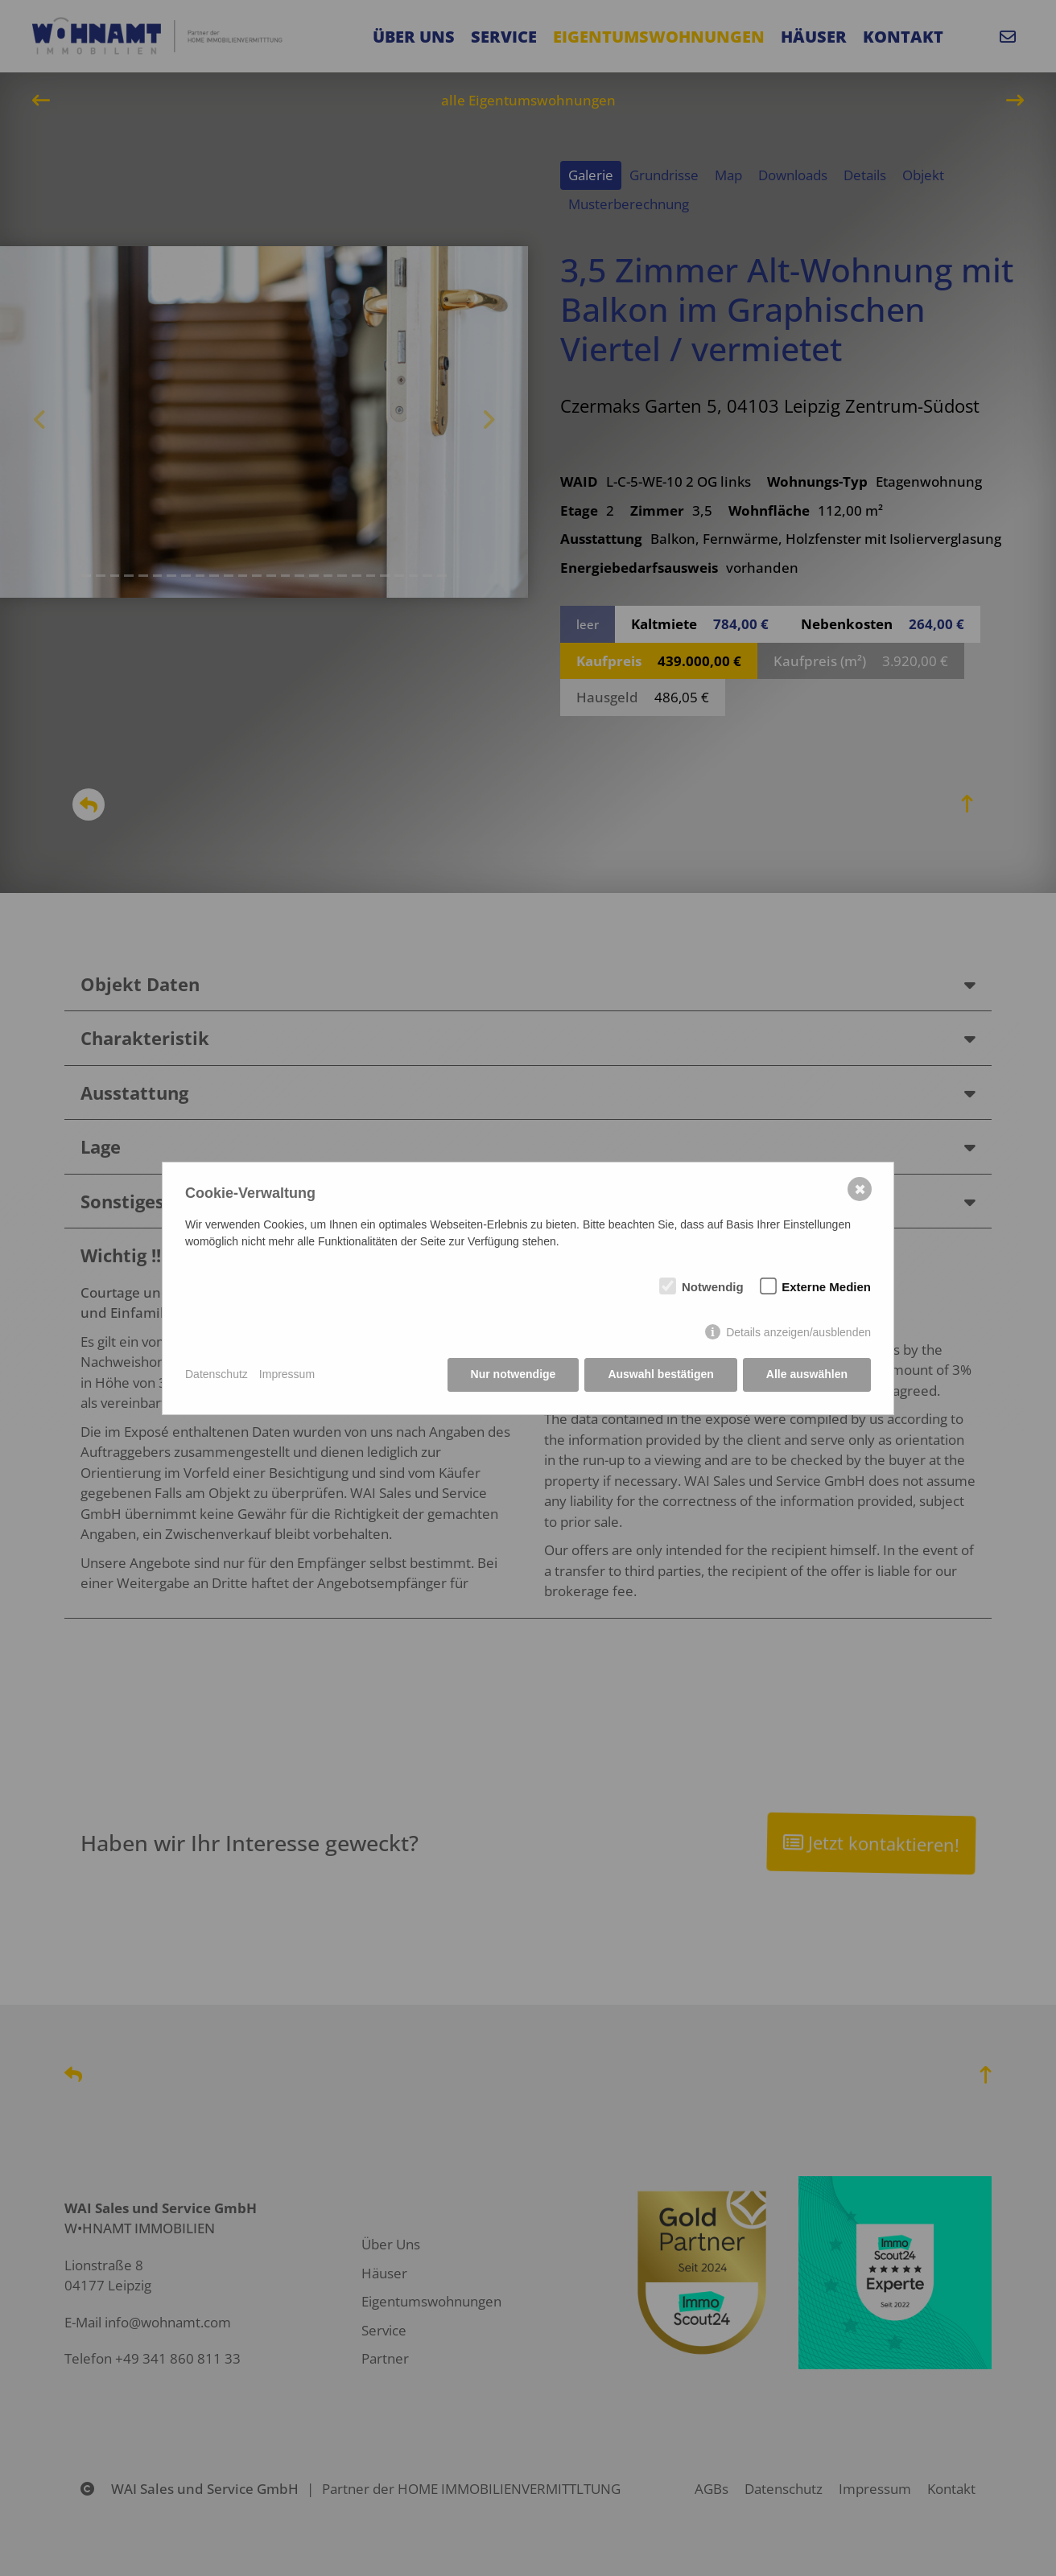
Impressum (287, 1374)
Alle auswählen (807, 1374)
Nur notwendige (513, 1374)
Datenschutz (216, 1374)
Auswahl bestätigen (660, 1374)
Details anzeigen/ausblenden (798, 1332)
